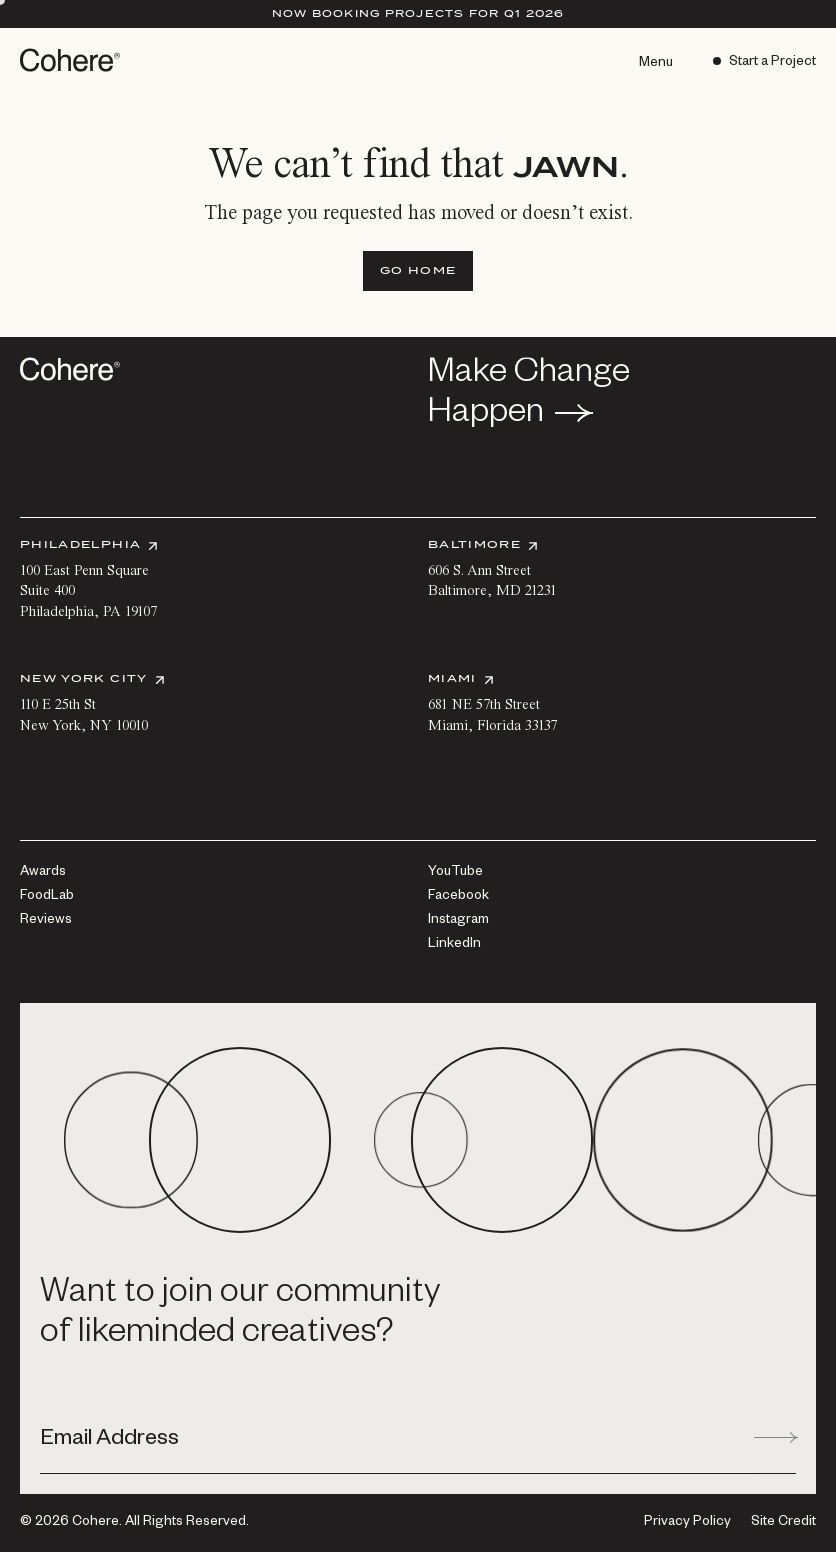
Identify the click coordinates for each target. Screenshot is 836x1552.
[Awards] (43, 873)
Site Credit (783, 1523)
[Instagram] (458, 921)
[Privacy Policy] (687, 1523)
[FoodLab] (47, 897)
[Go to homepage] (72, 60)
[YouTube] (455, 873)
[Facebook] (458, 897)
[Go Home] (418, 271)
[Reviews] (46, 921)
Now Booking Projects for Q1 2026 (418, 13)
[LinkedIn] (454, 945)
